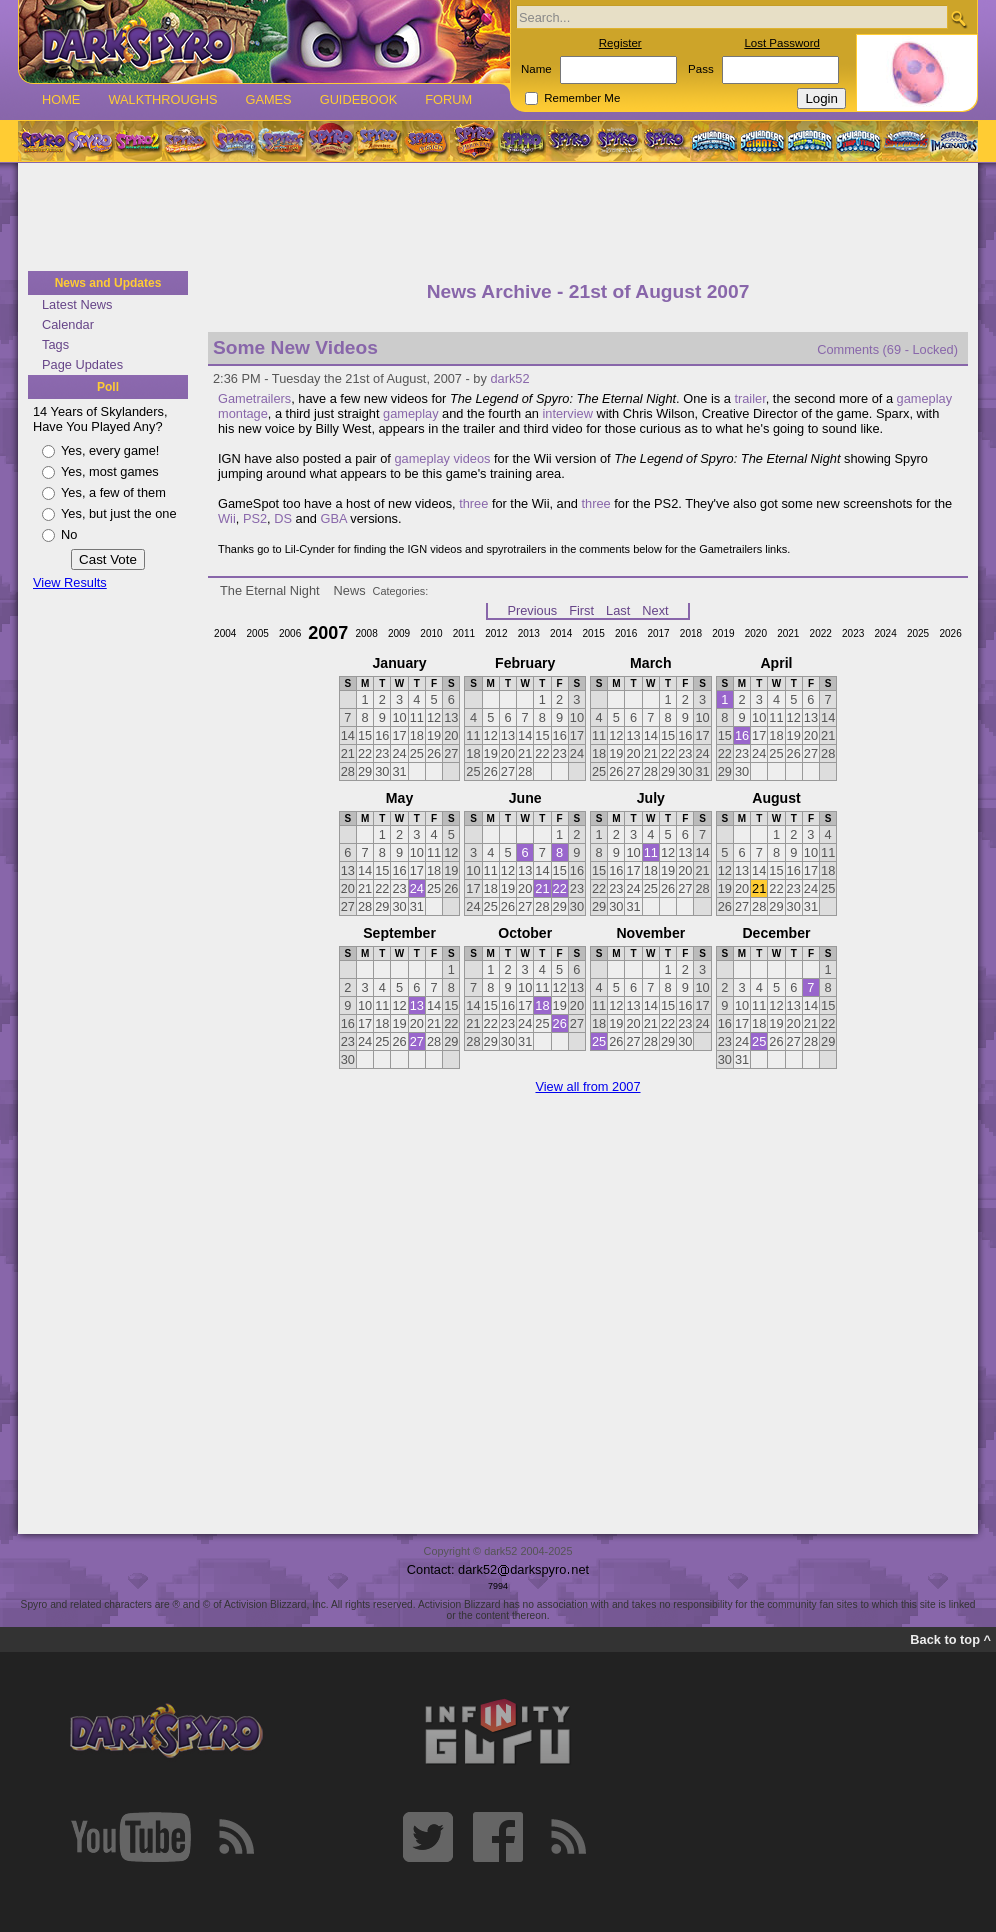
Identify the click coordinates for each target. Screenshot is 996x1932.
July (651, 798)
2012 (496, 633)
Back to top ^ (950, 1639)
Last (618, 610)
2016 (626, 633)
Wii (227, 518)
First (581, 610)
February (525, 663)
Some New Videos (295, 347)
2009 (399, 633)
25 (599, 1041)
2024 (885, 633)
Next (655, 610)
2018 (691, 633)
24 (417, 888)
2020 (756, 633)
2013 (529, 633)
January (400, 663)
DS (283, 518)
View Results (70, 582)
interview (567, 413)
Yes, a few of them (113, 492)
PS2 (255, 518)
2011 (464, 633)
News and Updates (108, 283)
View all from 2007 (587, 1086)
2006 (290, 633)
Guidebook (359, 99)
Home (61, 99)
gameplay (411, 413)
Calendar (68, 324)
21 (542, 888)
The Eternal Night (270, 590)
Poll (108, 387)
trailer (749, 398)
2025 (918, 633)
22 (560, 888)
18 (542, 1005)
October (525, 933)
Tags (55, 344)
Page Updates (82, 364)
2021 (788, 633)
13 (417, 1005)
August (776, 798)
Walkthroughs (162, 99)
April (776, 663)
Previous (532, 610)
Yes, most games (110, 471)
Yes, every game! (110, 450)
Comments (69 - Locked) (887, 349)
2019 (723, 633)
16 (742, 735)
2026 (950, 633)
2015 (594, 633)
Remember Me (582, 98)
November (650, 933)
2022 (821, 633)
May (399, 798)
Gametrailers (254, 398)
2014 (561, 633)
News (350, 590)
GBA (333, 518)
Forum (448, 99)
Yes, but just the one (119, 513)
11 (651, 852)
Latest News (77, 304)
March (650, 663)
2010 (431, 633)
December (776, 933)
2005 (258, 633)
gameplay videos (442, 458)
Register (620, 43)
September (399, 933)
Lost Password (782, 43)
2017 (658, 633)
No (69, 534)
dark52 (509, 378)
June (525, 798)
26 (560, 1023)
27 (417, 1041)
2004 (225, 633)
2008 (366, 633)
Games (268, 99)
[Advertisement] (498, 218)
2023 (853, 633)
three (473, 503)
